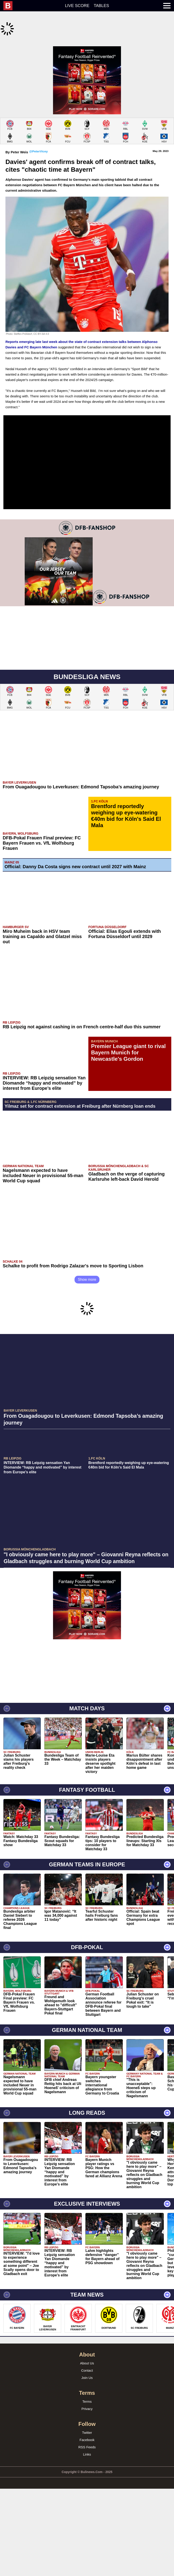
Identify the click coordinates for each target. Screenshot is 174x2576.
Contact (87, 2426)
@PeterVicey (38, 140)
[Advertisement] (87, 74)
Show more (87, 1335)
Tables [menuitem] (101, 5)
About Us (87, 2419)
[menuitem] (10, 5)
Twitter (87, 2488)
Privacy (86, 2464)
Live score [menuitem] (77, 5)
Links (87, 2510)
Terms (87, 2457)
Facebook (87, 2495)
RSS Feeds (87, 2503)
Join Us (87, 2433)
